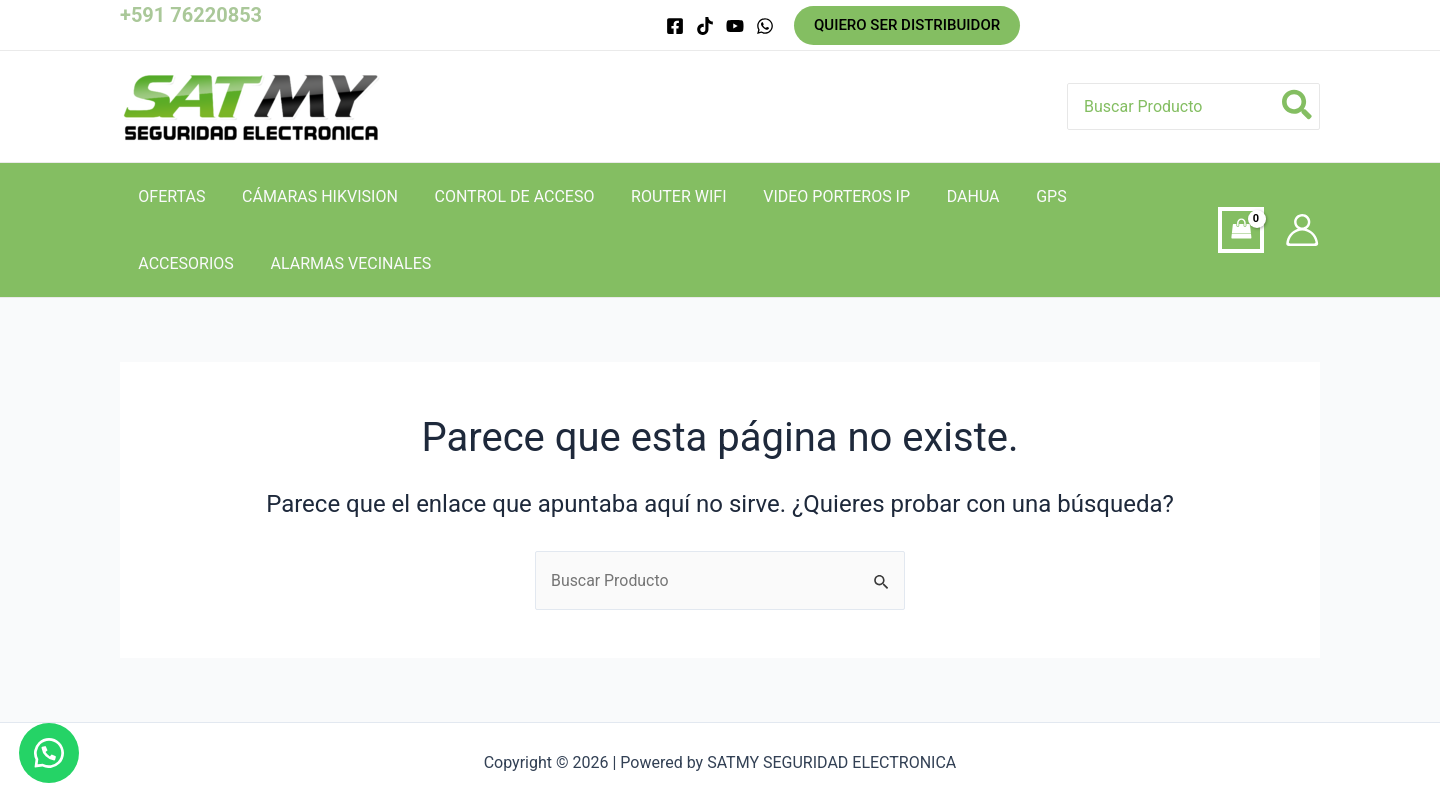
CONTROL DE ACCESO (503, 196)
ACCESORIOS (1116, 196)
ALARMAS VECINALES (216, 263)
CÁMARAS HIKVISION (313, 196)
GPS (1021, 196)
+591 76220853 (191, 15)
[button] (50, 752)
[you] (735, 26)
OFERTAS (169, 196)
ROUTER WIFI (662, 196)
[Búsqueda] (1298, 106)
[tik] (705, 26)
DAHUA (947, 196)
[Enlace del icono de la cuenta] (1302, 230)
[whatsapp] (765, 26)
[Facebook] (675, 26)
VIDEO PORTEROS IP (815, 196)
